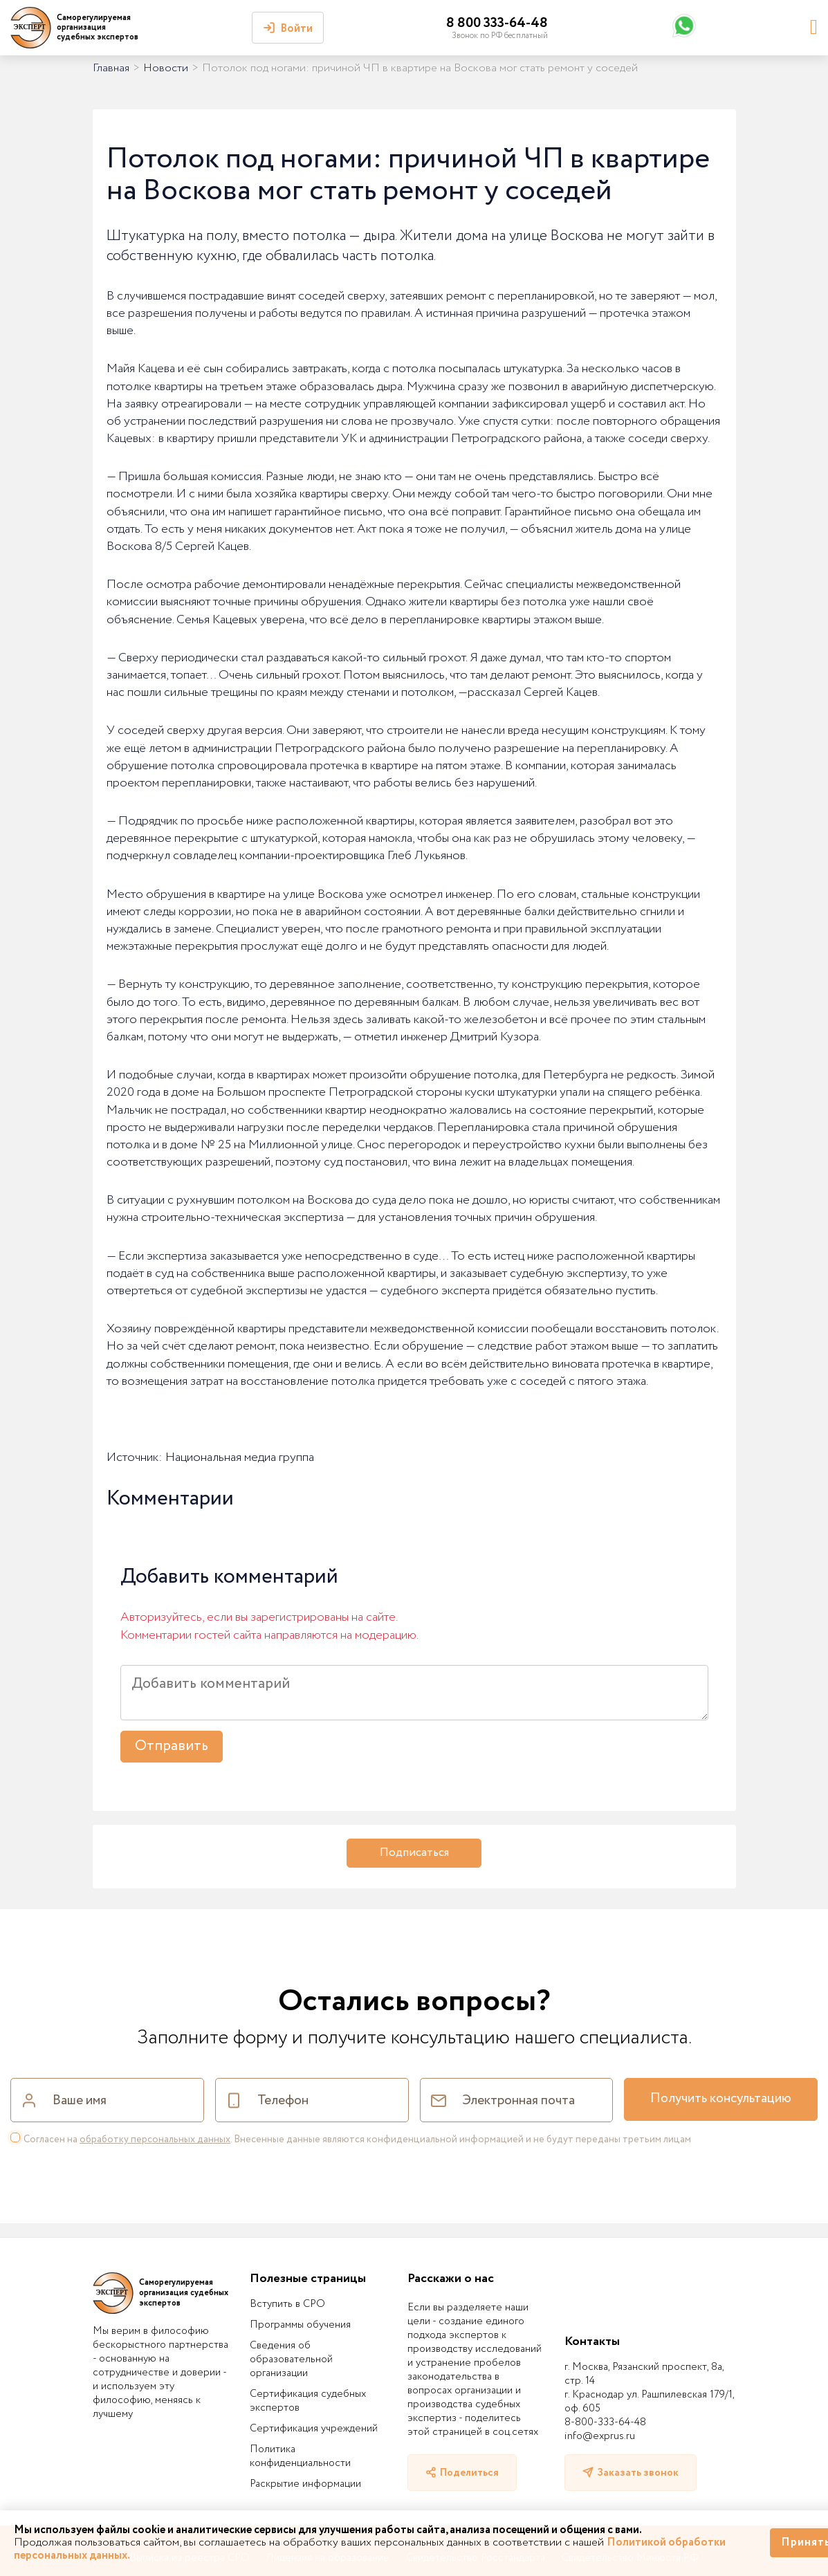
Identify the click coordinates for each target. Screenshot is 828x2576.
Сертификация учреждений (314, 2428)
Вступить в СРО (287, 2304)
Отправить (171, 1746)
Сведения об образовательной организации (291, 2359)
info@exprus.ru (599, 2436)
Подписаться (414, 1852)
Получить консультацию (720, 2098)
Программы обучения (300, 2325)
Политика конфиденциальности (300, 2456)
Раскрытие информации (305, 2484)
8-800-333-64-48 (605, 2422)
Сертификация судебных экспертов (308, 2401)
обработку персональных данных (155, 2139)
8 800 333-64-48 (497, 23)
